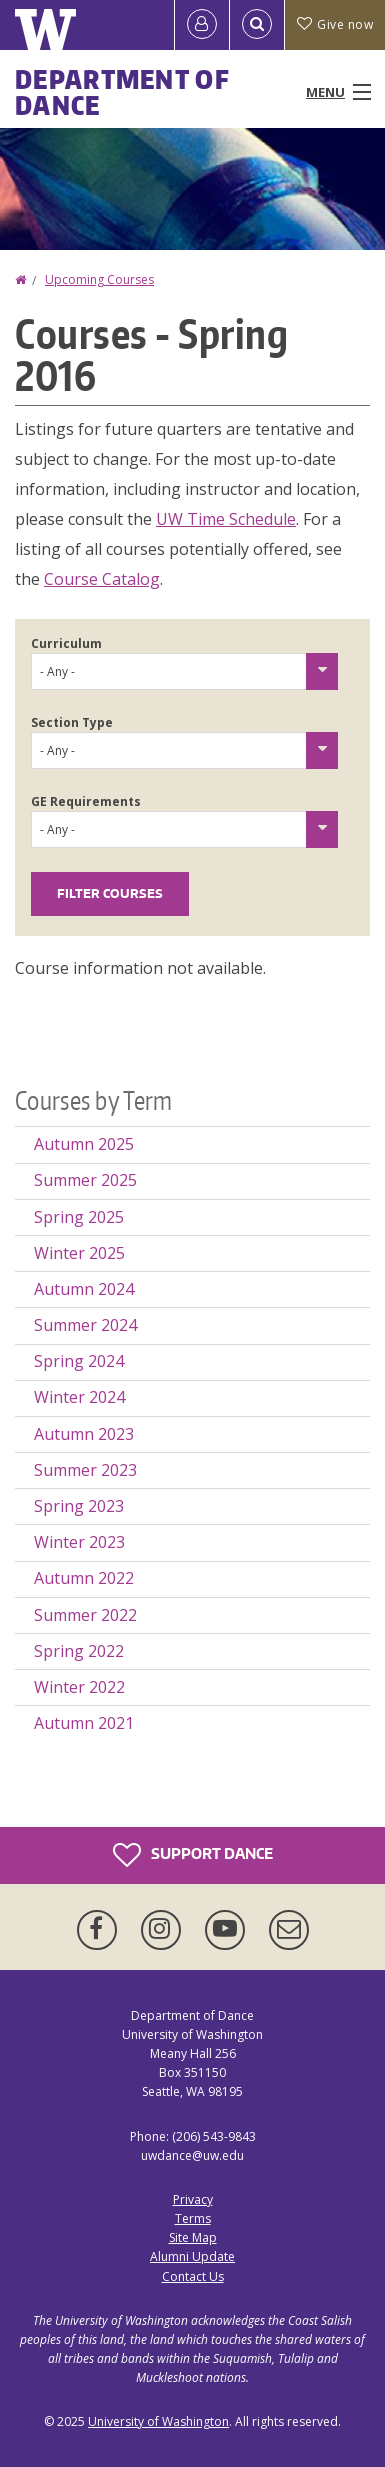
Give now (335, 24)
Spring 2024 (79, 1361)
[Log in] (202, 25)
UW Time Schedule (226, 519)
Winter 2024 (79, 1397)
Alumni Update (192, 2256)
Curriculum (66, 643)
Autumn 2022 (84, 1578)
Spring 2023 (79, 1506)
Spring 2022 (79, 1651)
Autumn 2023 (84, 1434)
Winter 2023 (79, 1542)
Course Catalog (102, 579)
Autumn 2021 (84, 1723)
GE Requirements (86, 801)
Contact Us (193, 2276)
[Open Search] (257, 25)
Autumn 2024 (84, 1289)
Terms (193, 2218)
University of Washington (158, 2421)
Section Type (72, 722)
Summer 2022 (85, 1615)
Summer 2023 (85, 1470)
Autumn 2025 (84, 1144)
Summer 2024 (85, 1325)
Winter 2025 (79, 1253)
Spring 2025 (79, 1217)
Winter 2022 (79, 1687)
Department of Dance (122, 92)
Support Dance (193, 1855)
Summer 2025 (85, 1180)
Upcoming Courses (99, 279)
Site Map (193, 2237)
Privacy (193, 2199)
